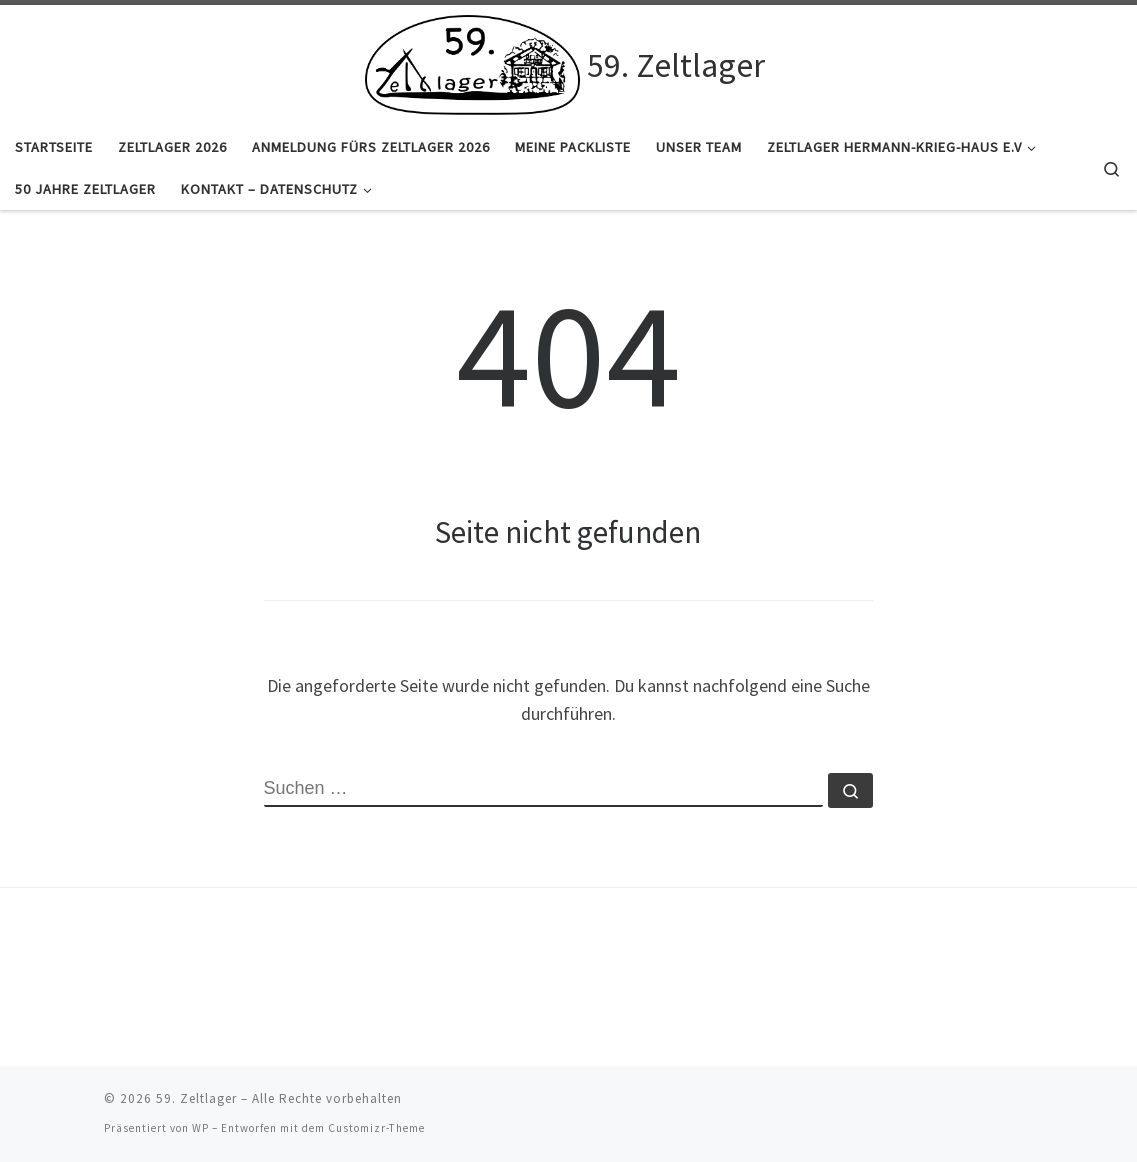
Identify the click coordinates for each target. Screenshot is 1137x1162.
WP (200, 1128)
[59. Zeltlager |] (473, 62)
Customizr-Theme (376, 1128)
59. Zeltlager (196, 1098)
